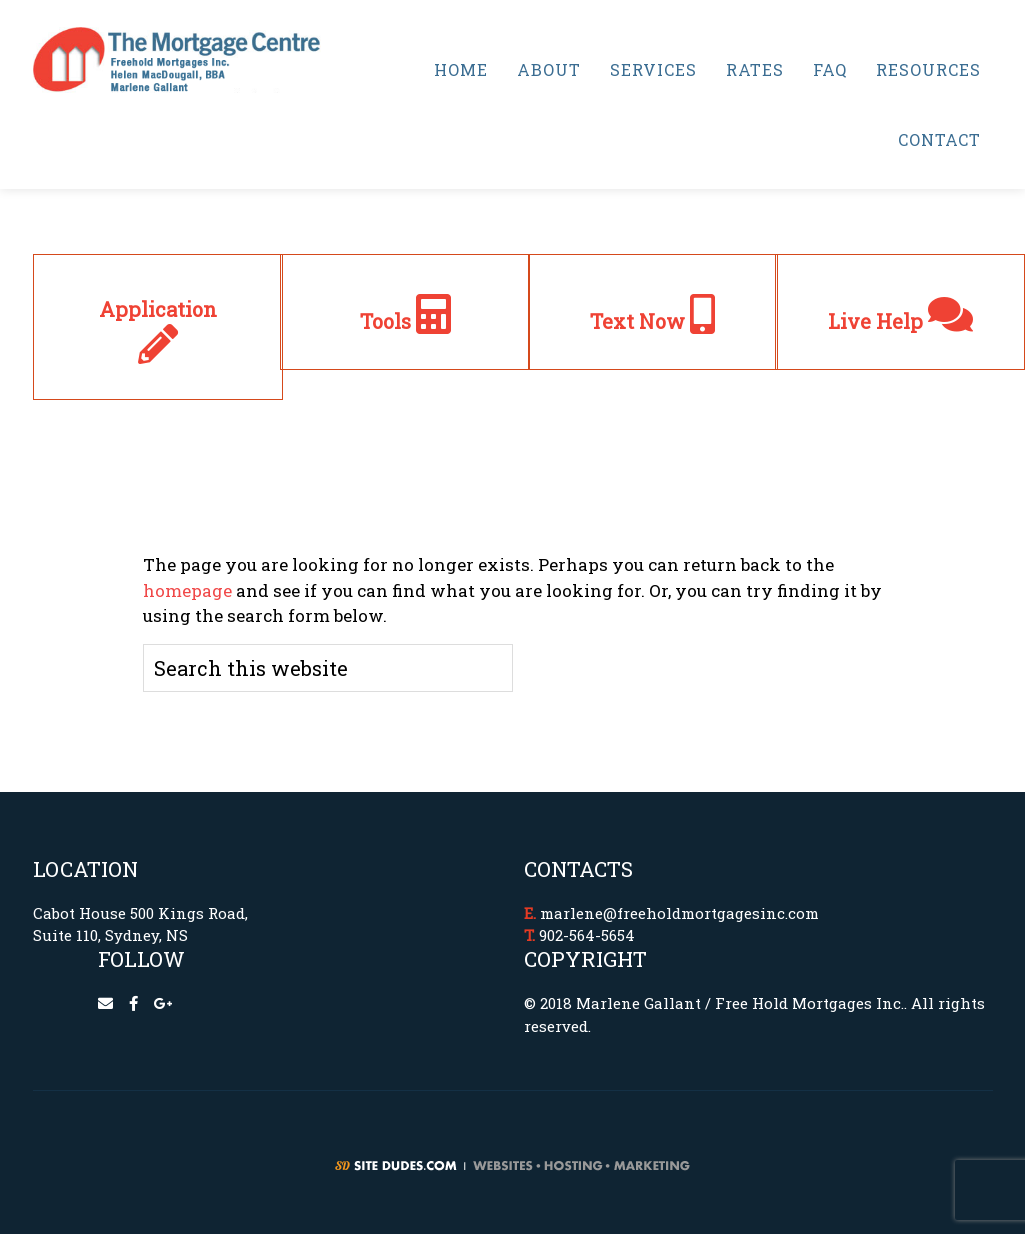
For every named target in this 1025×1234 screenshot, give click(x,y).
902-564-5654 (587, 935)
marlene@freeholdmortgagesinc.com (679, 913)
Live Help (900, 321)
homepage (187, 590)
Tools (405, 321)
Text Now (652, 321)
